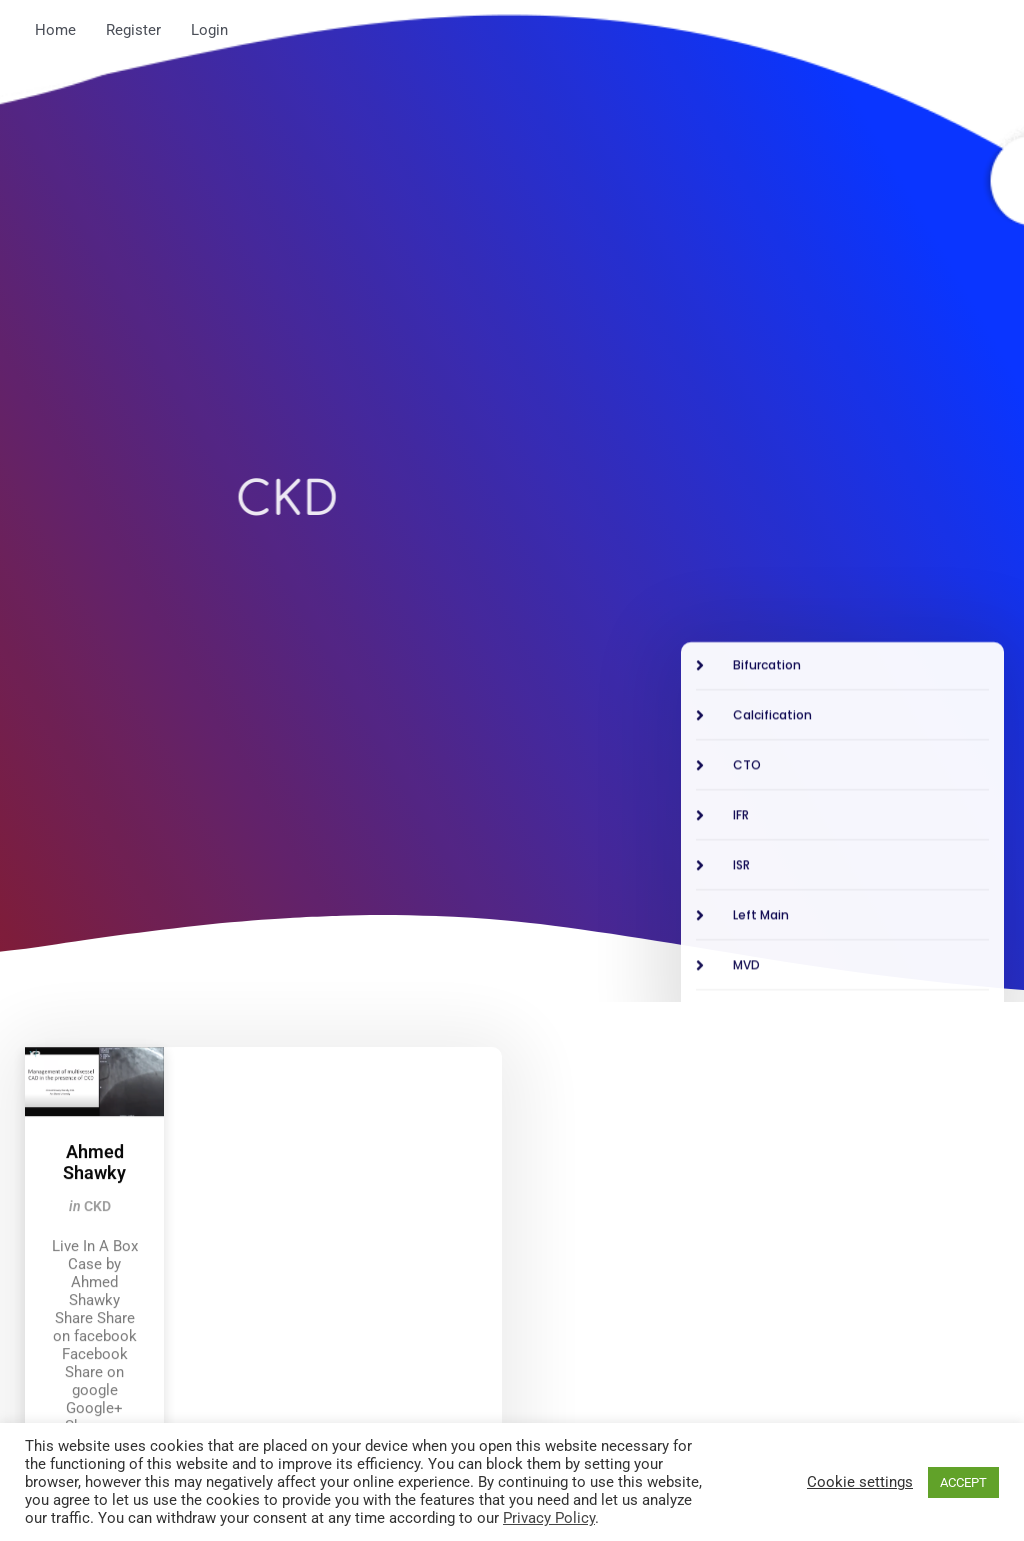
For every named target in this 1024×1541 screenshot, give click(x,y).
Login (209, 30)
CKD (97, 1374)
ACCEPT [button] (963, 1482)
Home (55, 30)
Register (133, 30)
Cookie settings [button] (860, 1482)
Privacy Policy (549, 1518)
